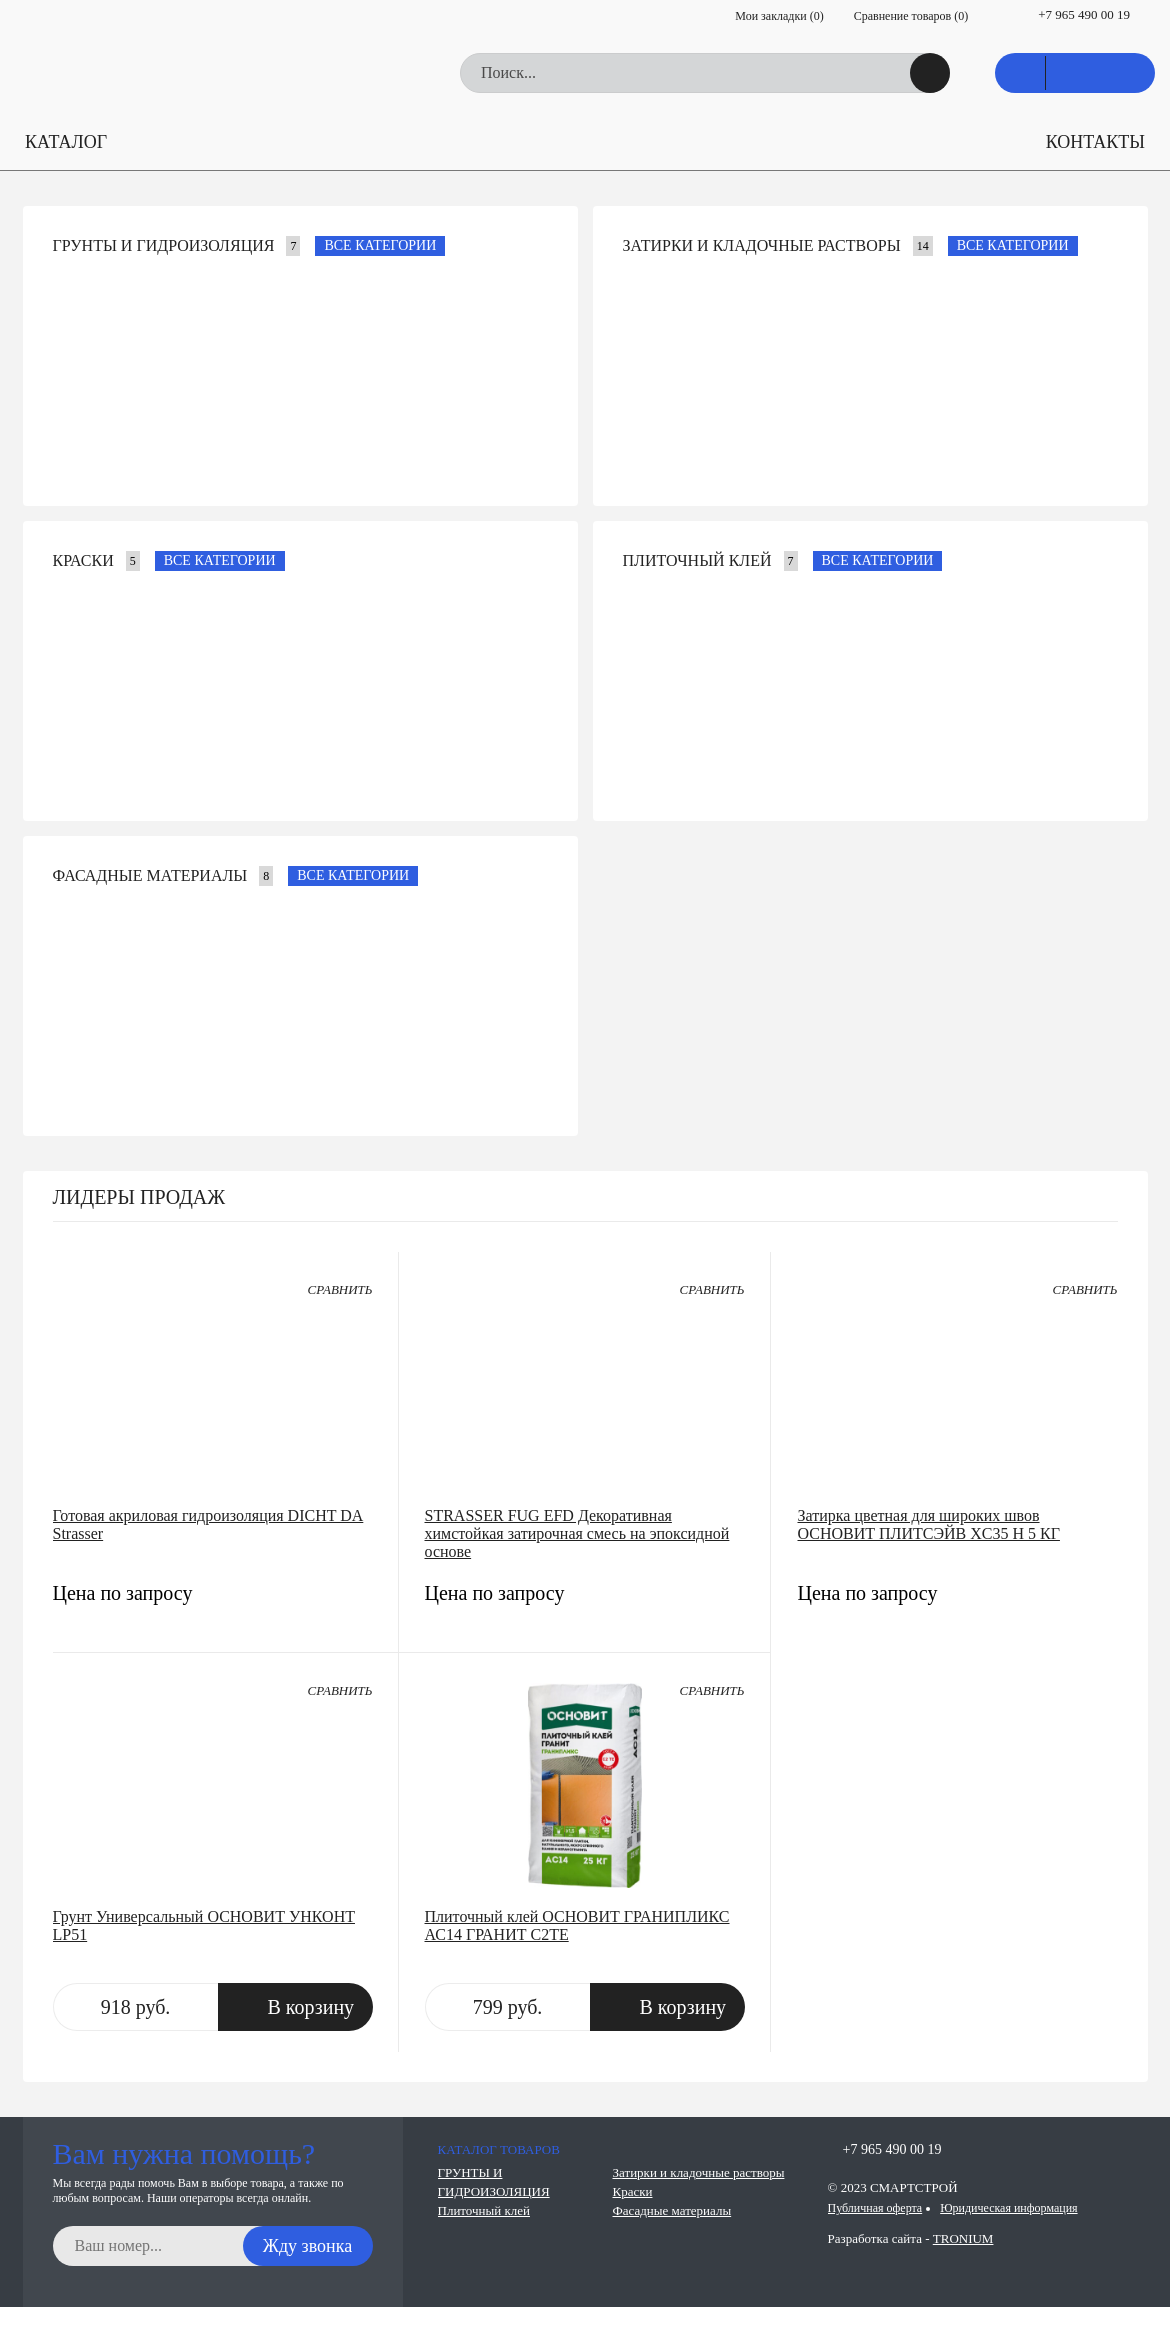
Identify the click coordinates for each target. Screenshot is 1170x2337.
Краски (83, 560)
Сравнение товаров (911, 16)
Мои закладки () (779, 16)
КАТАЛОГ (66, 142)
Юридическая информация (1008, 2208)
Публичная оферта (875, 2208)
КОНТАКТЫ (1095, 142)
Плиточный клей (697, 560)
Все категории (380, 245)
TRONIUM (963, 2238)
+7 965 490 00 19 (1084, 14)
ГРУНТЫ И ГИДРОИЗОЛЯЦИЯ (164, 245)
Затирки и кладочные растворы (762, 245)
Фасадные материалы (150, 875)
